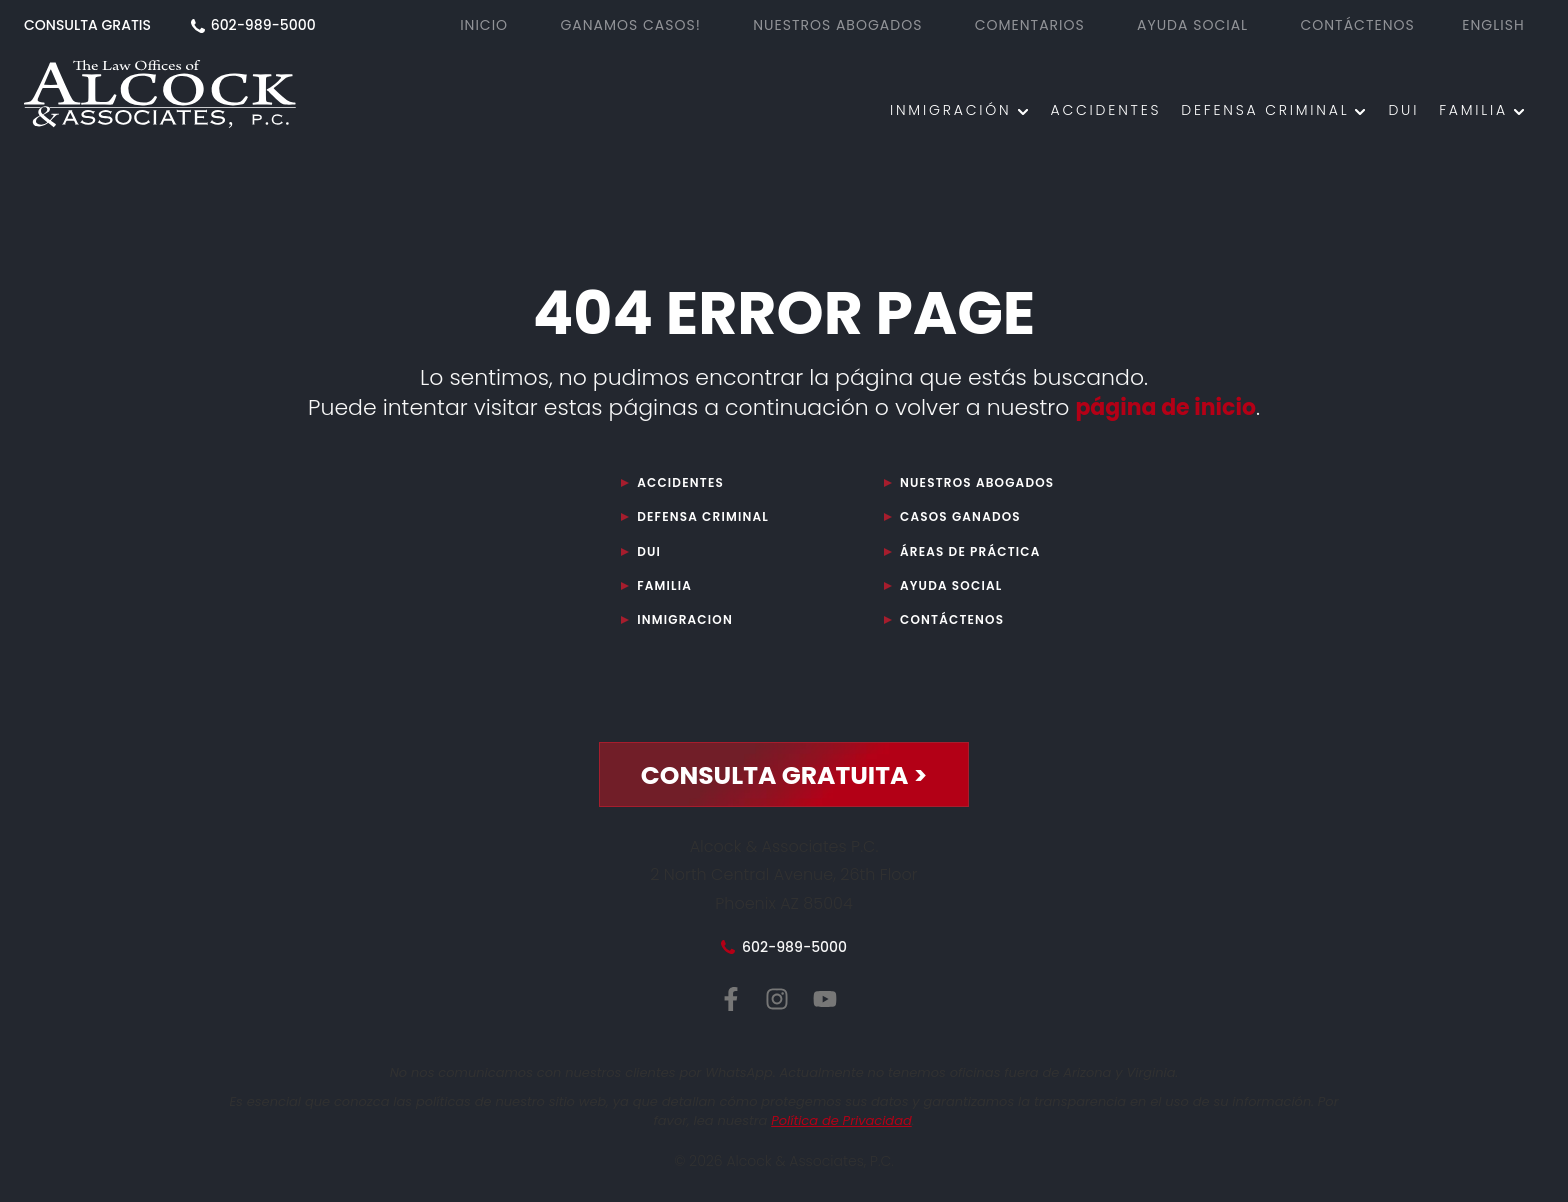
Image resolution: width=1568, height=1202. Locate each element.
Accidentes (680, 482)
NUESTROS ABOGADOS (837, 25)
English (1493, 25)
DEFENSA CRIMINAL (1265, 110)
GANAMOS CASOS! (630, 25)
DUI (1403, 110)
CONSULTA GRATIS (89, 25)
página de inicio (1165, 407)
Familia (1473, 110)
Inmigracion (685, 619)
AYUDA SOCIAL (1192, 25)
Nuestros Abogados (977, 482)
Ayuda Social (951, 585)
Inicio (484, 25)
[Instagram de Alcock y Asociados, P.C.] (777, 1000)
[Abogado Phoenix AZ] (160, 97)
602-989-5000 (263, 25)
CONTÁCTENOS (1357, 25)
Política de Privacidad (841, 1120)
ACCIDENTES (1106, 110)
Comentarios (1030, 25)
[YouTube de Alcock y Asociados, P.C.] (825, 1000)
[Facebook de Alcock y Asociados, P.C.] (731, 1000)
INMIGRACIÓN (951, 110)
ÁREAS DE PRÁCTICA (970, 551)
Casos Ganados (960, 516)
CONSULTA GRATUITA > (784, 775)
